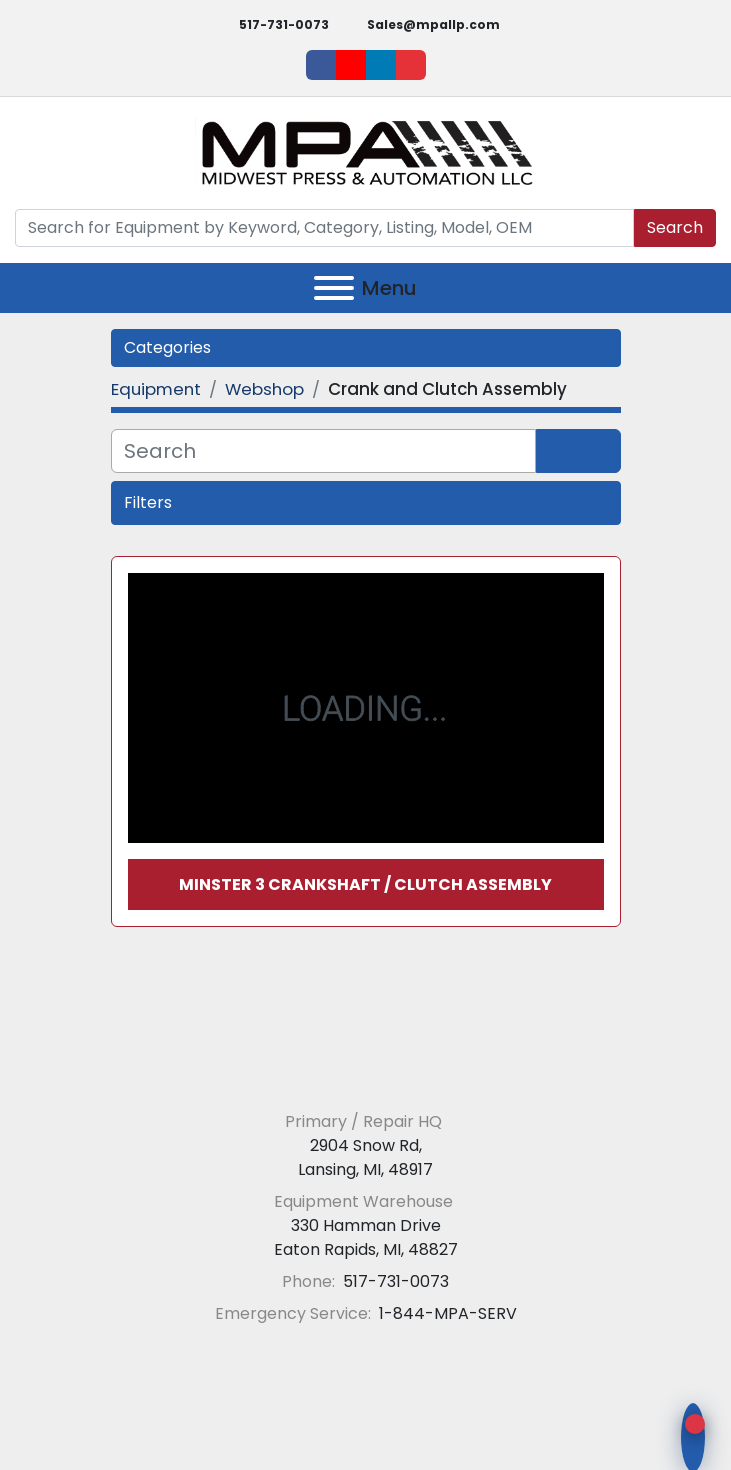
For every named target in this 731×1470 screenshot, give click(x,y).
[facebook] (321, 65)
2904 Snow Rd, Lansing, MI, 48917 (365, 1157)
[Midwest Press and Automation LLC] (365, 1072)
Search (675, 227)
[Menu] (334, 288)
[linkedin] (381, 65)
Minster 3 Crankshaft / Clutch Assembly (365, 884)
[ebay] (411, 65)
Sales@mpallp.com (433, 24)
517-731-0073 (284, 24)
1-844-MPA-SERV (446, 1313)
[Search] (324, 228)
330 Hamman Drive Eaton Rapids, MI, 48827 (366, 1237)
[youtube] (351, 65)
